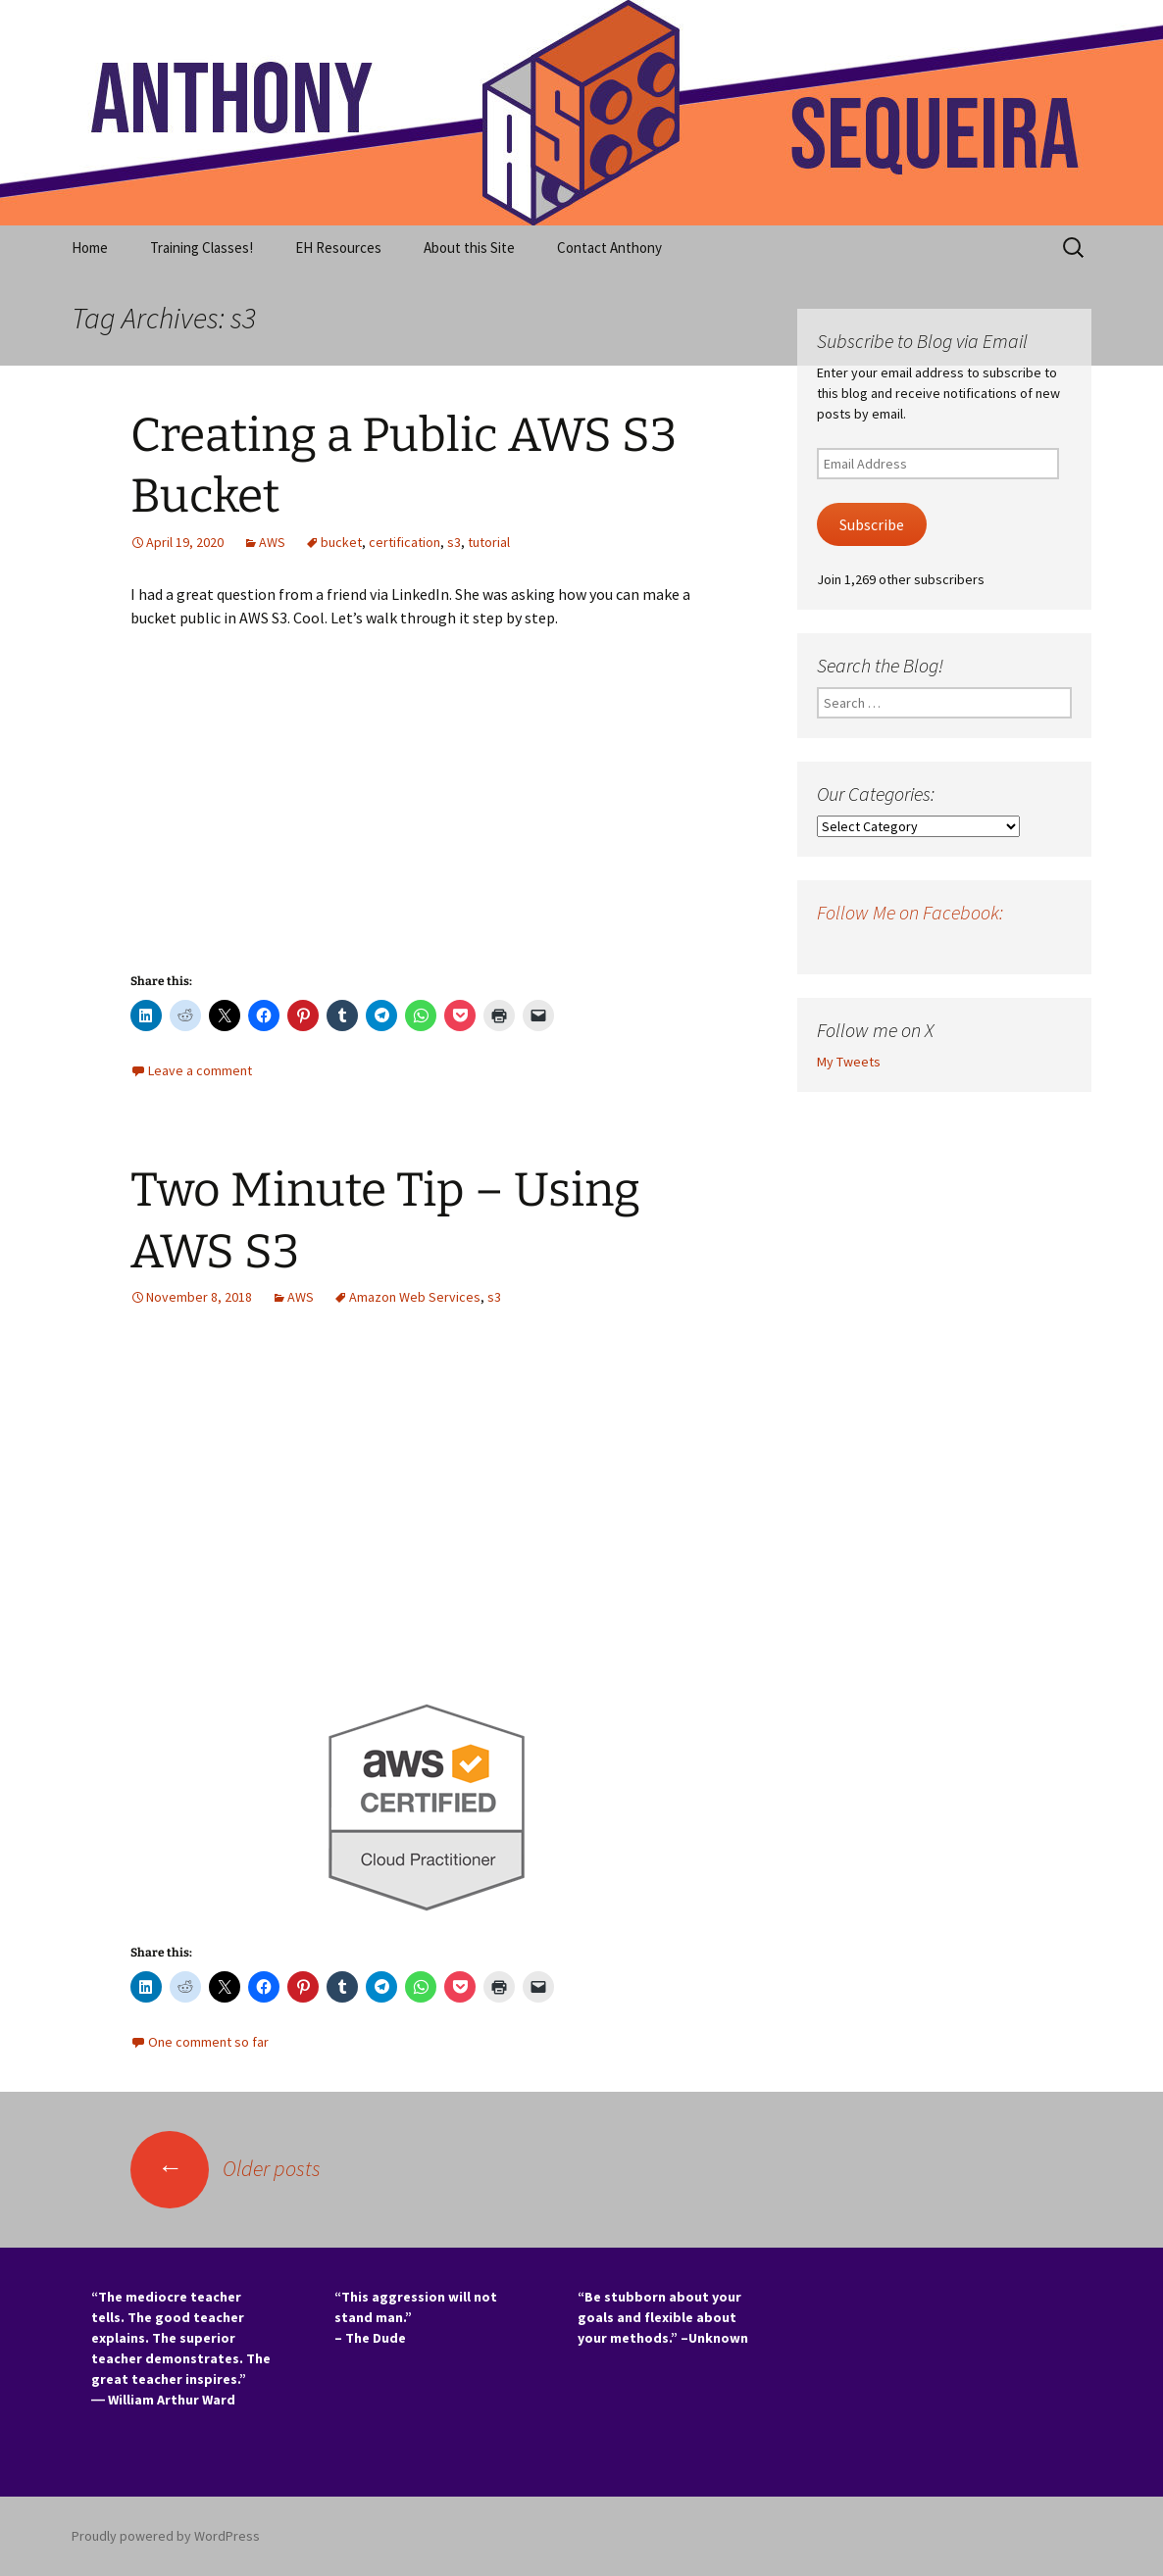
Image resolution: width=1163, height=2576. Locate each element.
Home (90, 247)
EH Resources (338, 247)
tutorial (489, 542)
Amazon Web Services (414, 1297)
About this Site (469, 247)
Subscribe (871, 525)
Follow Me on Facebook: (910, 912)
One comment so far (208, 2042)
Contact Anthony (609, 247)
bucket (341, 542)
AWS (272, 542)
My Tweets (849, 1061)
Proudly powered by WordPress (166, 2536)
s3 (454, 542)
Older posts (225, 2168)
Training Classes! (201, 247)
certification (404, 542)
